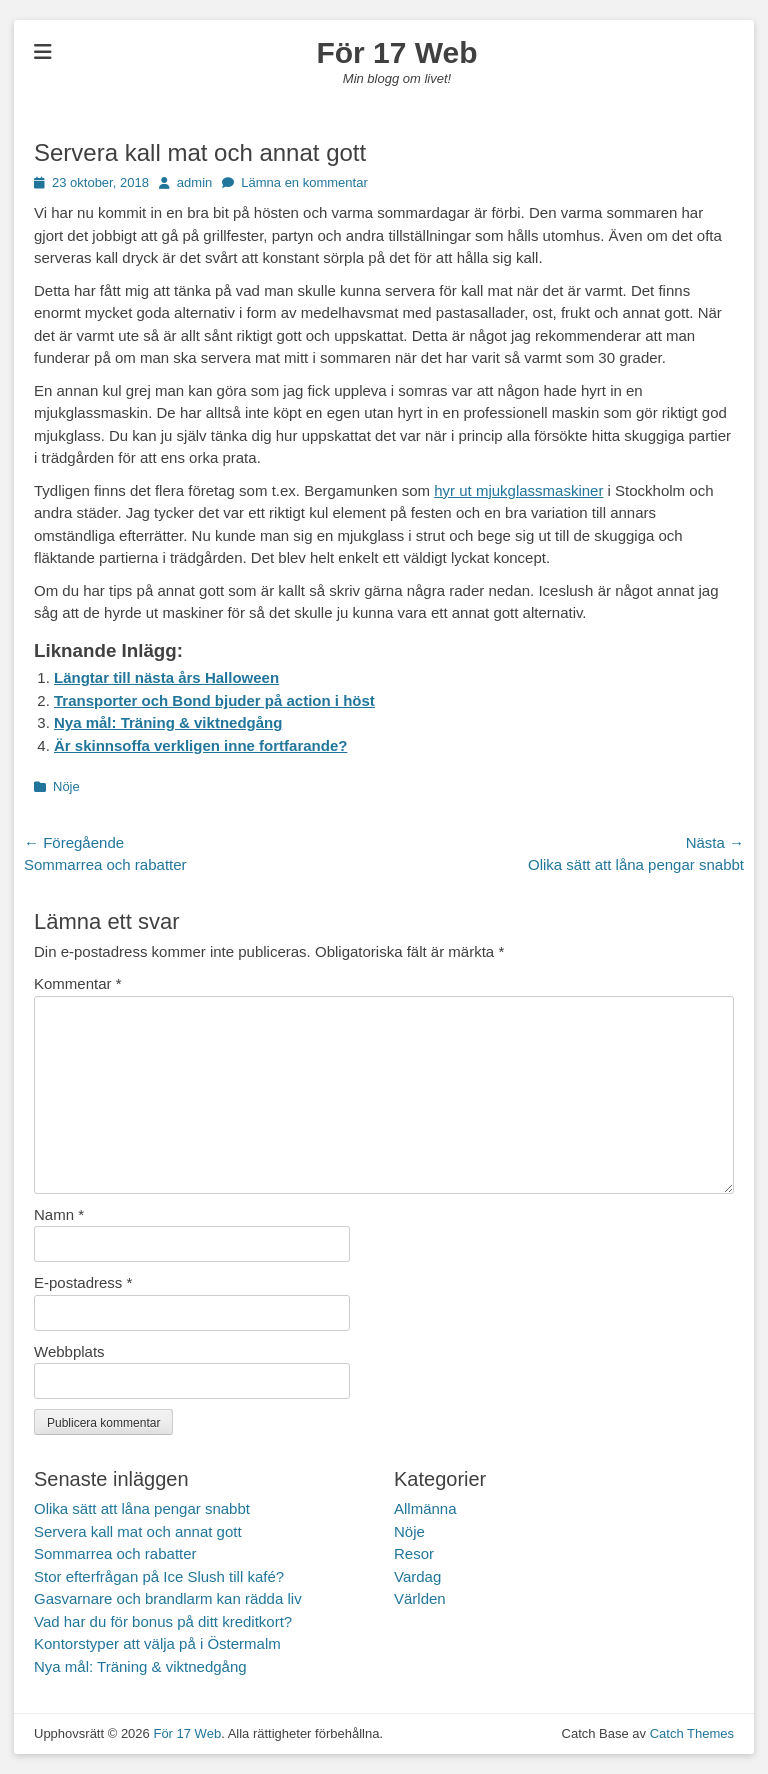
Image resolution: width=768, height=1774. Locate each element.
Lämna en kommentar (304, 182)
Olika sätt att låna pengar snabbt (142, 1508)
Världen (420, 1598)
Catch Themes (692, 1733)
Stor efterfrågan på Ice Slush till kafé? (159, 1576)
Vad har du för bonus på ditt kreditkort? (163, 1621)
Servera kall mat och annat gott (138, 1531)
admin (194, 182)
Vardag (417, 1576)
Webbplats (69, 1351)
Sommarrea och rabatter (115, 1553)
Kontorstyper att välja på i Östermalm (157, 1643)
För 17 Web (396, 52)
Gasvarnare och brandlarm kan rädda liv (168, 1598)
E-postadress (83, 1282)
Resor (414, 1553)
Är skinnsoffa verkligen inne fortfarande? (200, 745)
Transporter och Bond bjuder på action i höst (214, 700)
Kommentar (78, 983)
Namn (59, 1214)
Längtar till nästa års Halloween (166, 677)
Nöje (66, 786)
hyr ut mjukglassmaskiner (518, 490)
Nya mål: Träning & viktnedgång (168, 722)
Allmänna (425, 1508)
